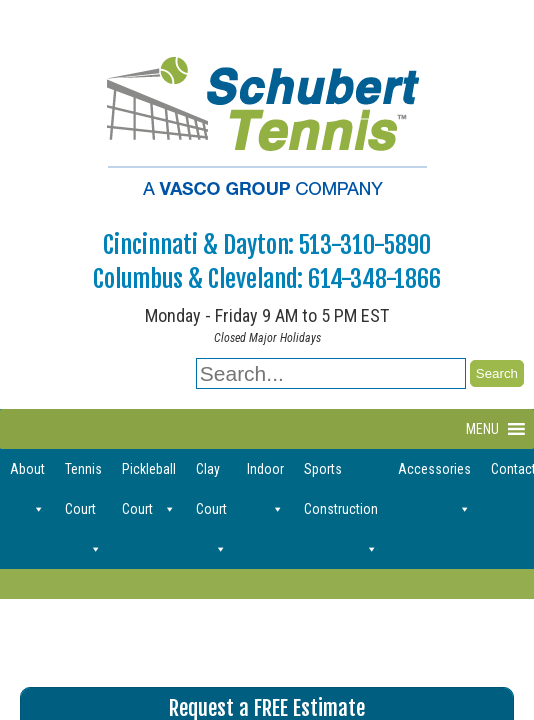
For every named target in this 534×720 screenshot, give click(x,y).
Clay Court (211, 475)
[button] (482, 429)
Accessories (434, 475)
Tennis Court (83, 475)
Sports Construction (341, 475)
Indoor (265, 475)
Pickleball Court (149, 475)
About (27, 475)
